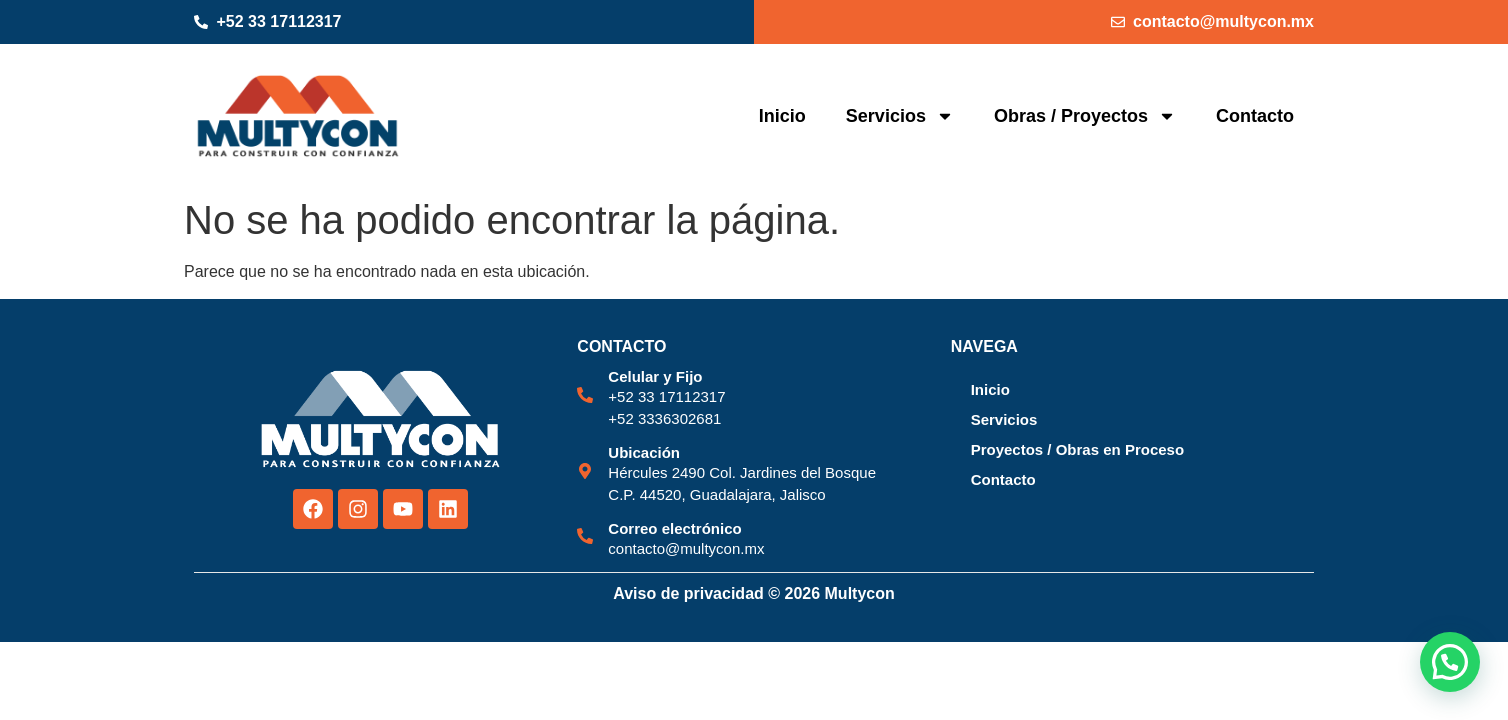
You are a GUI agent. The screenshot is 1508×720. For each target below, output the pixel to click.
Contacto (1255, 116)
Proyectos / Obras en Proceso (1077, 449)
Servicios (900, 116)
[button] (1450, 662)
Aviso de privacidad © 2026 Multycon (754, 593)
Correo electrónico (674, 528)
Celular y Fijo (655, 376)
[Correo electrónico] (585, 536)
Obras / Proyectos (1085, 116)
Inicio (782, 116)
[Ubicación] (585, 471)
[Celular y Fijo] (585, 395)
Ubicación (644, 452)
